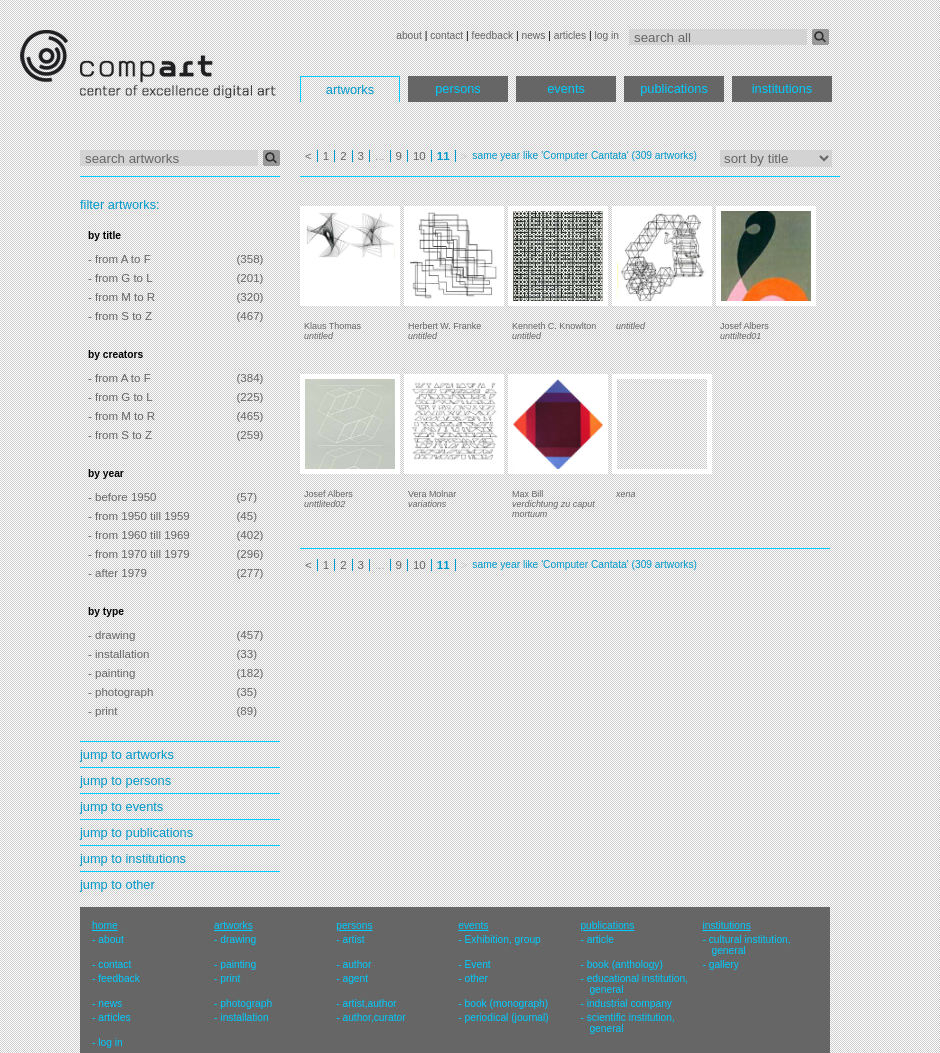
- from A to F (119, 259)
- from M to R (121, 297)
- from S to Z (120, 316)
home (105, 925)
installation (244, 1017)
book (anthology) (625, 964)
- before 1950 (122, 497)
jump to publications (136, 832)
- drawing (111, 635)
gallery (724, 964)
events (566, 88)
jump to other (117, 884)
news (533, 35)
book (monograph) (507, 1003)
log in (607, 35)
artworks (350, 89)
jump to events (121, 806)
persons (458, 88)
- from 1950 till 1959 (139, 516)
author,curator (373, 1017)
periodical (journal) (507, 1017)
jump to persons (125, 780)
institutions (782, 88)
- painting (111, 673)
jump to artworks (127, 754)
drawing (238, 939)
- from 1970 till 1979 (139, 554)
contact (446, 35)
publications (674, 88)
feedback (493, 35)
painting (238, 964)
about (409, 35)
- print (102, 711)
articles (570, 35)
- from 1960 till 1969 (139, 535)
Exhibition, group (503, 939)
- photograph (120, 692)
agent (355, 978)
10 (419, 156)
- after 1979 (117, 573)
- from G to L (120, 278)
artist (353, 939)
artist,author (369, 1003)
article (600, 939)
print (230, 978)
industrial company (629, 1003)
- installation (118, 654)
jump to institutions (133, 858)
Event (478, 964)
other (476, 978)
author (356, 964)
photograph (246, 1003)
